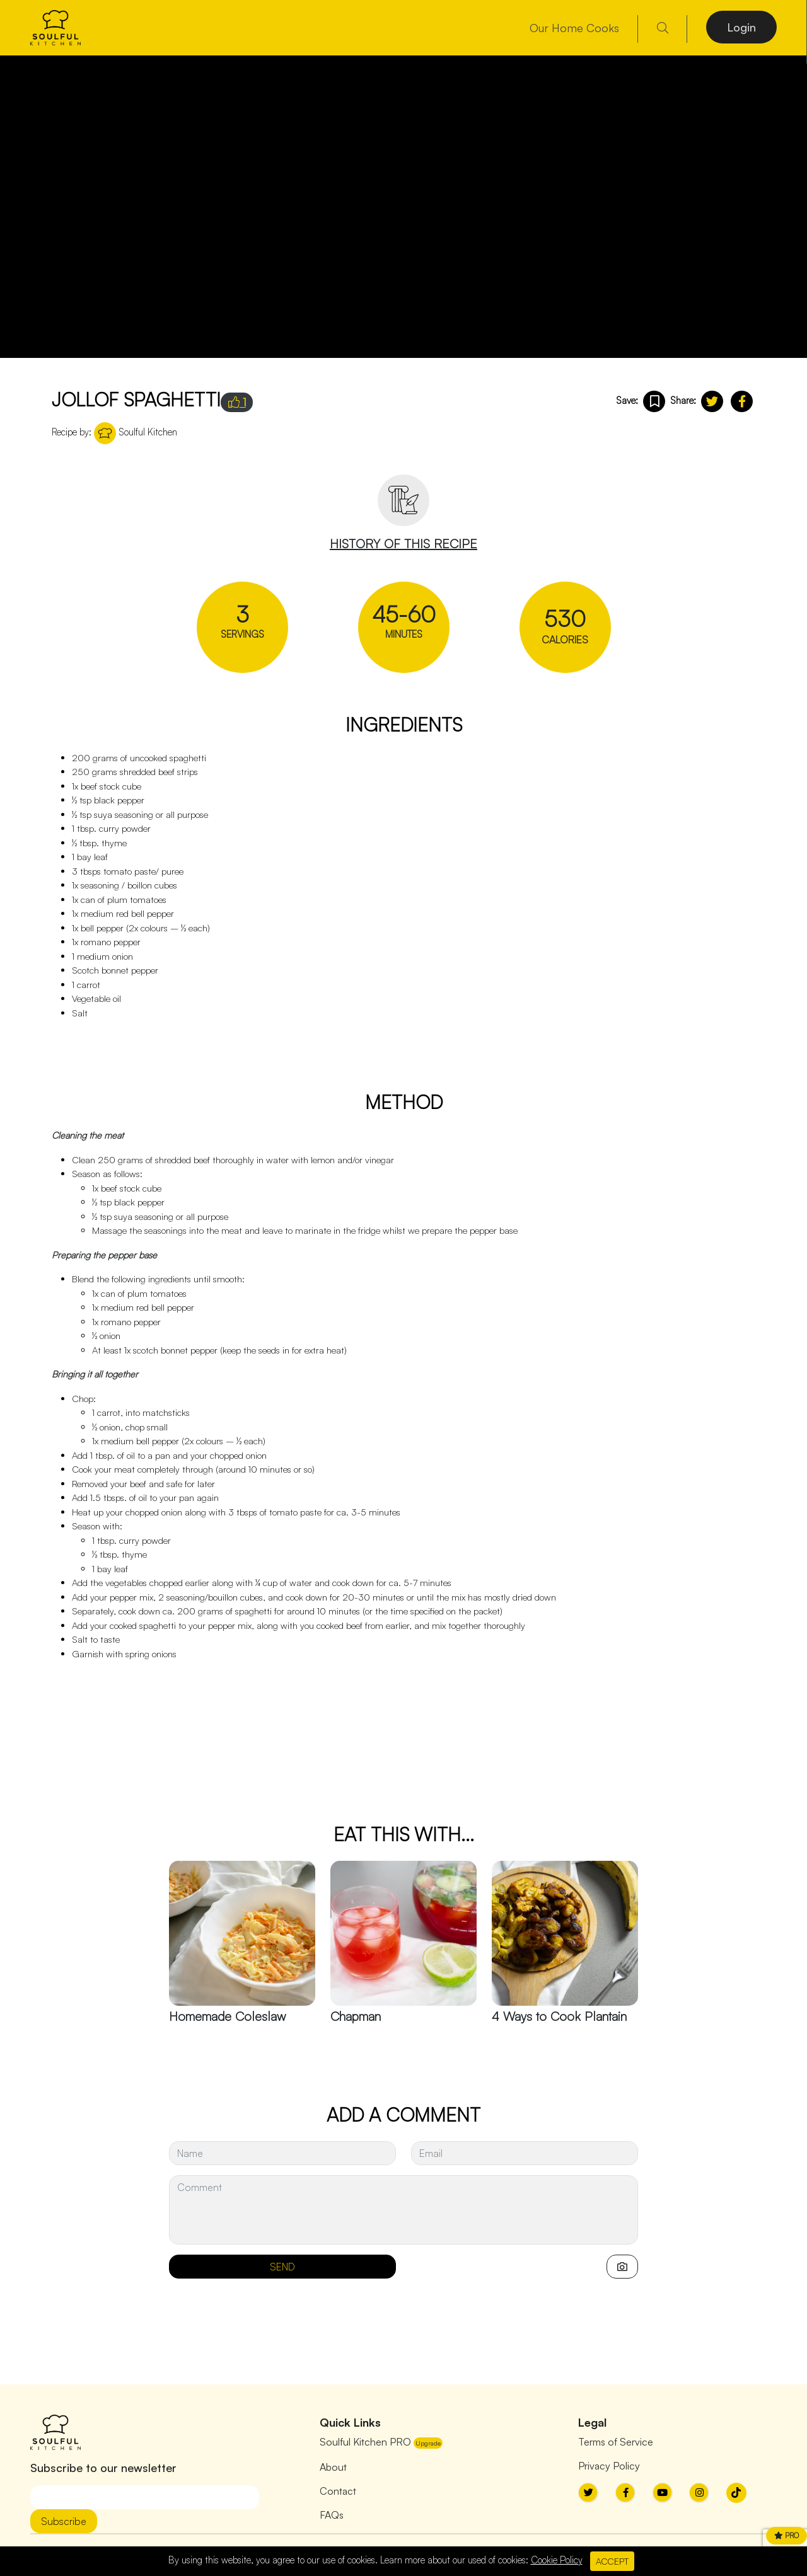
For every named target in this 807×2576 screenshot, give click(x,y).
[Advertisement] (281, 1760)
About (333, 2467)
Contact (338, 2491)
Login (741, 27)
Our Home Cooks (574, 28)
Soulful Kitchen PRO (365, 2441)
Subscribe (63, 2521)
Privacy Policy (609, 2465)
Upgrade (428, 2443)
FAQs (332, 2515)
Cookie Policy (557, 2560)
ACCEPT (612, 2561)
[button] (712, 401)
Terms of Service (615, 2441)
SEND (282, 2266)
